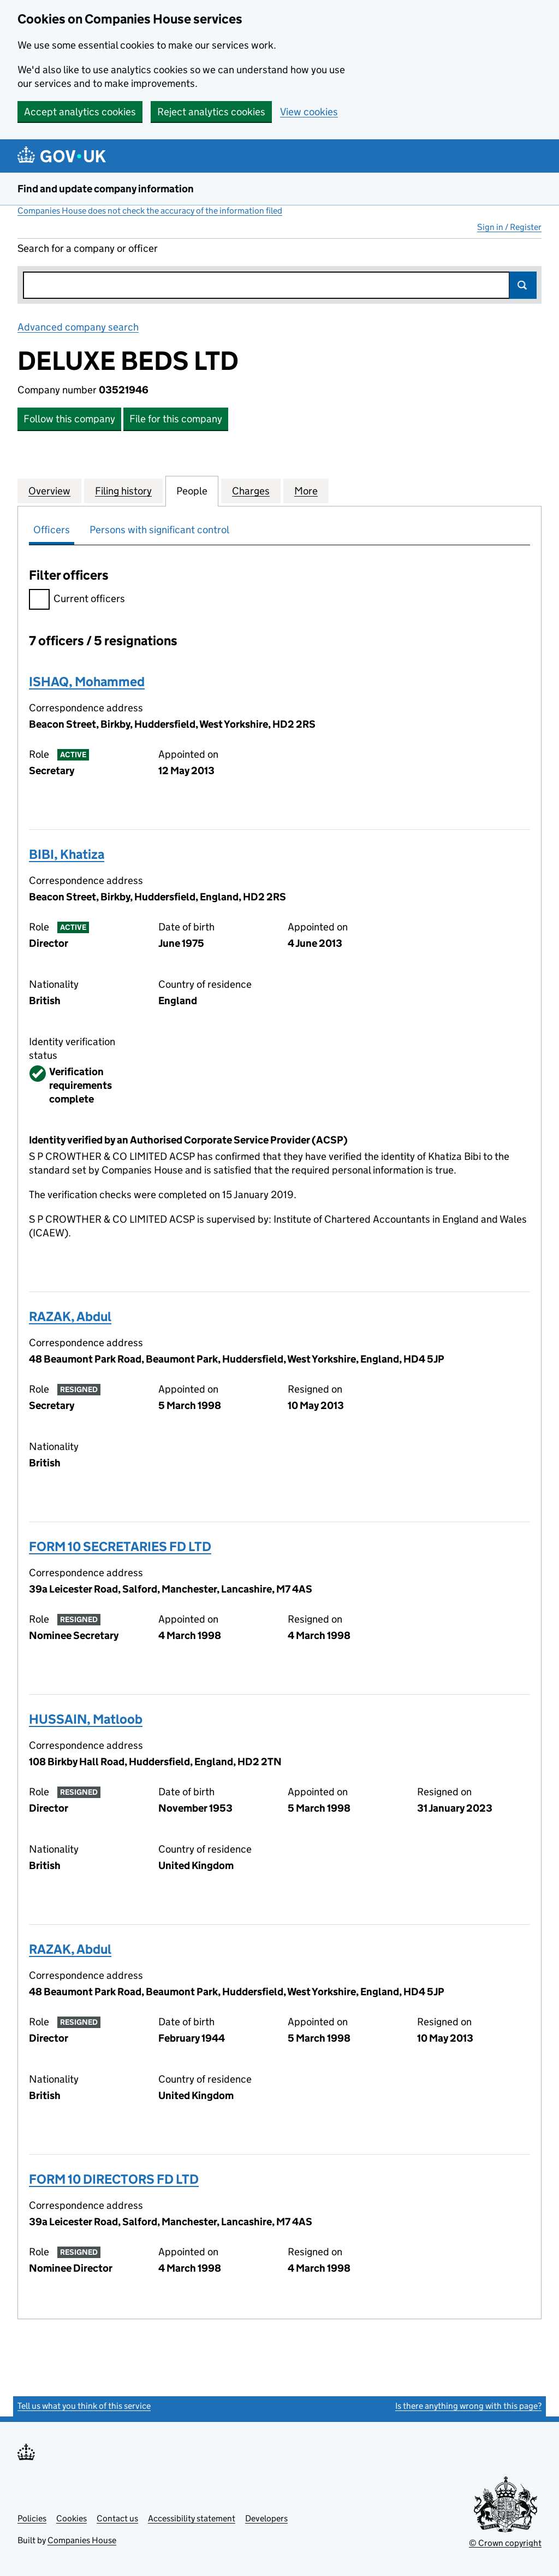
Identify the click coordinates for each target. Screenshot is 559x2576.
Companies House (81, 2540)
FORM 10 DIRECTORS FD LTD (114, 2179)
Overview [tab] (49, 490)
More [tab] (306, 490)
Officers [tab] (51, 529)
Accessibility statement (191, 2518)
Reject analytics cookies (211, 111)
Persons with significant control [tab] (159, 529)
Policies (31, 2518)
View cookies (309, 112)
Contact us (117, 2518)
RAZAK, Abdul (70, 1316)
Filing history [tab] (123, 490)
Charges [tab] (251, 490)
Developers (266, 2518)
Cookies (71, 2518)
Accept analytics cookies (80, 111)
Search (523, 285)
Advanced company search (78, 327)
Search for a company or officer (87, 248)
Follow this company (69, 418)
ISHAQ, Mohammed (87, 681)
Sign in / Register (509, 227)
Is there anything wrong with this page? (468, 2406)
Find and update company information (105, 188)
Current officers (77, 600)
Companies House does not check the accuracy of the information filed (149, 210)
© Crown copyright (505, 2543)
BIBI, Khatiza (66, 854)
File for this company (175, 418)
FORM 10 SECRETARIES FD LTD (120, 1546)
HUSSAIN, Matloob (85, 1719)
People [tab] (191, 490)
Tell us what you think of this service (84, 2406)
